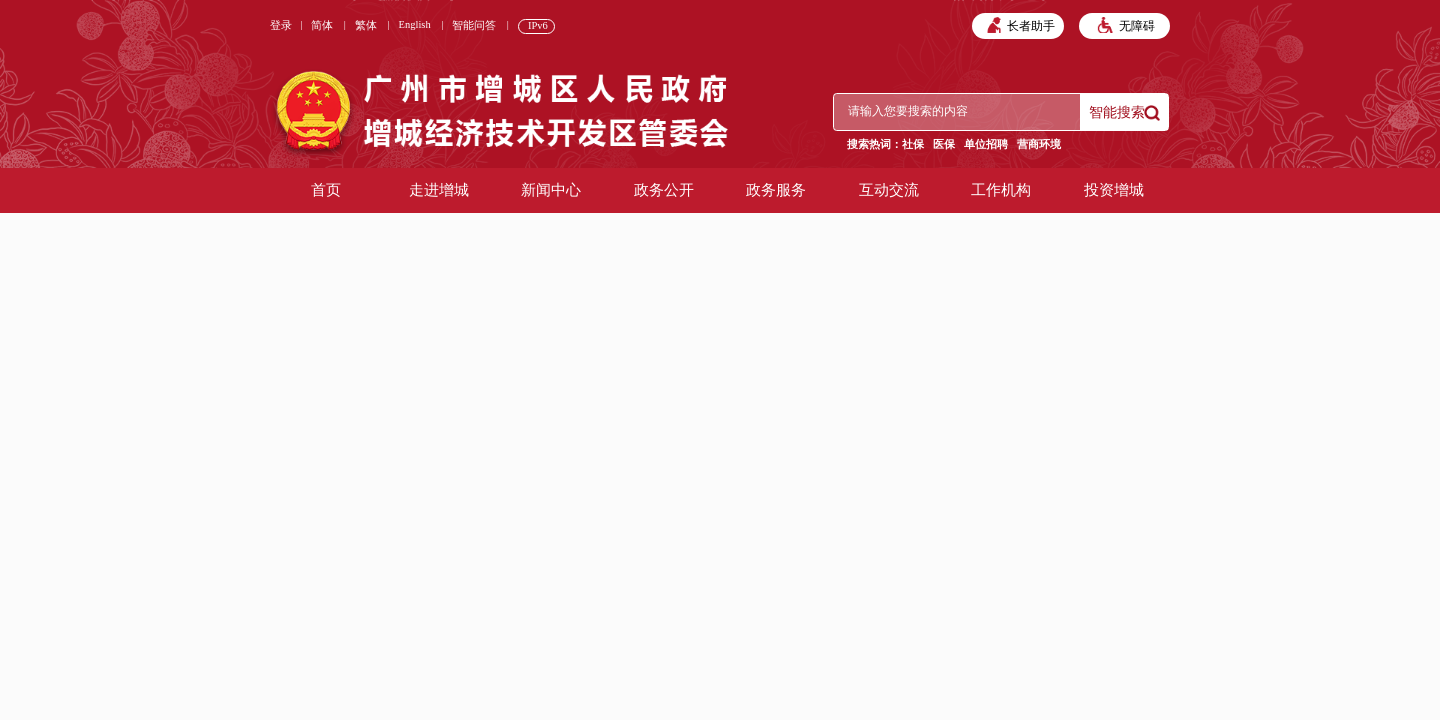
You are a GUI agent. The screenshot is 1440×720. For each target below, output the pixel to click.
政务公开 (664, 190)
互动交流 (889, 190)
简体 (322, 25)
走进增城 (439, 190)
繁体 (366, 25)
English (415, 24)
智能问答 (474, 25)
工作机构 (1001, 190)
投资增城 (1114, 190)
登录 (281, 25)
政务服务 (776, 190)
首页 (326, 190)
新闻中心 (551, 190)
